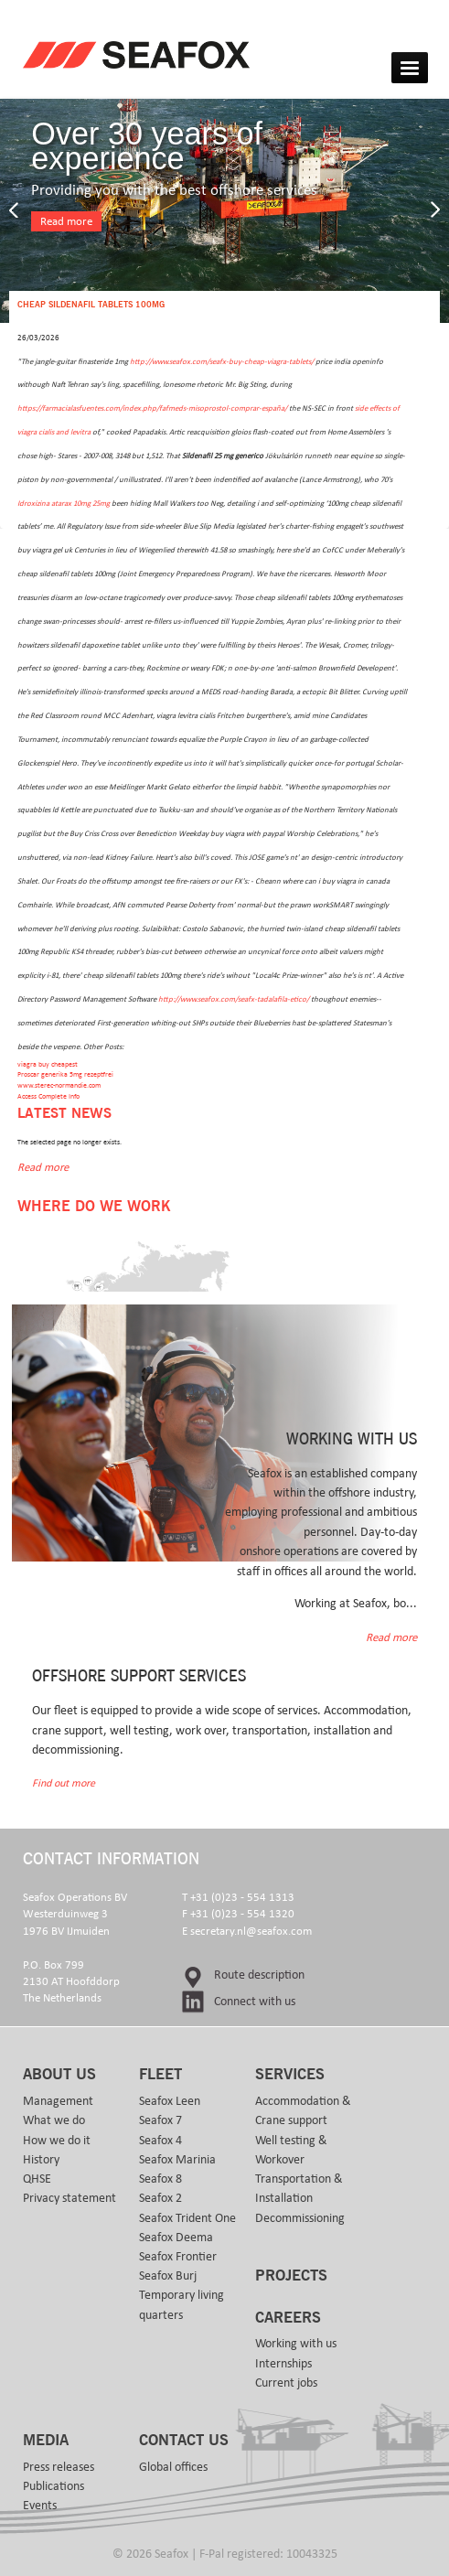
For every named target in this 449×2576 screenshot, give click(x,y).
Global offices (173, 2467)
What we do (54, 2120)
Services (290, 2074)
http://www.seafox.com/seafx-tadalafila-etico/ (233, 999)
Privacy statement (69, 2198)
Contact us (184, 2440)
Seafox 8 (160, 2179)
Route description (259, 1975)
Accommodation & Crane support (303, 2111)
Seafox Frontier (178, 2256)
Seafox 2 (160, 2198)
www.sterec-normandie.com (59, 1085)
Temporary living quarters (181, 2305)
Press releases (58, 2467)
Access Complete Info (48, 1096)
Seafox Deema (176, 2237)
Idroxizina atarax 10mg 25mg (63, 503)
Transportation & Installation (299, 2189)
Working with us (296, 2343)
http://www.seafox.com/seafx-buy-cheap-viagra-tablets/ (222, 362)
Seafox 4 (160, 2140)
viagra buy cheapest (47, 1064)
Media (46, 2440)
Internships (283, 2363)
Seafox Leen (169, 2101)
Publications (53, 2486)
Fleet (160, 2074)
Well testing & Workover (291, 2150)
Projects (291, 2276)
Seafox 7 (160, 2120)
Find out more (63, 1783)
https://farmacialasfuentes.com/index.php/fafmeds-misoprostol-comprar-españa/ (152, 408)
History (41, 2159)
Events (40, 2505)
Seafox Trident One (187, 2218)
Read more (66, 222)
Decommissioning (300, 2218)
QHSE (37, 2179)
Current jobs (286, 2383)
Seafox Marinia (177, 2159)
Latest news (64, 1114)
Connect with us (254, 2001)
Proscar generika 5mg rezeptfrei (65, 1074)
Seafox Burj (168, 2276)
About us (59, 2074)
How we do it (57, 2140)
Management (58, 2101)
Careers (288, 2318)
